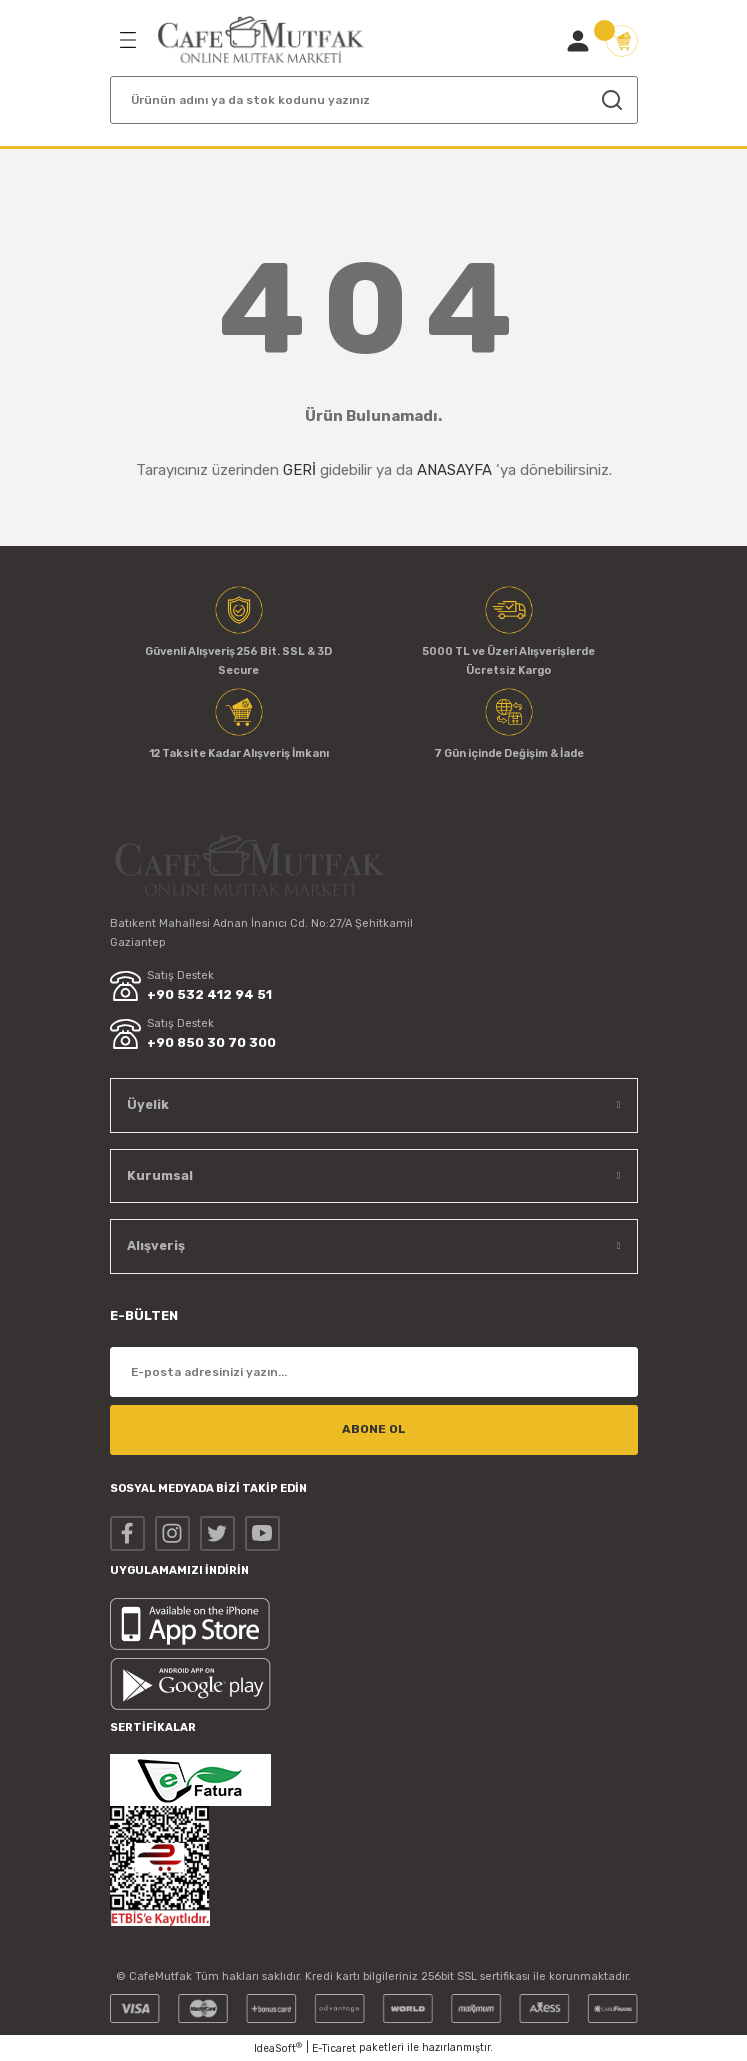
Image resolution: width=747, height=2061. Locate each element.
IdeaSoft (278, 2048)
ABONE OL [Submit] (374, 1429)
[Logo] (261, 40)
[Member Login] (578, 41)
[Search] (374, 100)
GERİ (299, 470)
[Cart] (622, 41)
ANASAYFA (454, 470)
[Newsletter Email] (374, 1372)
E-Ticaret (334, 2048)
